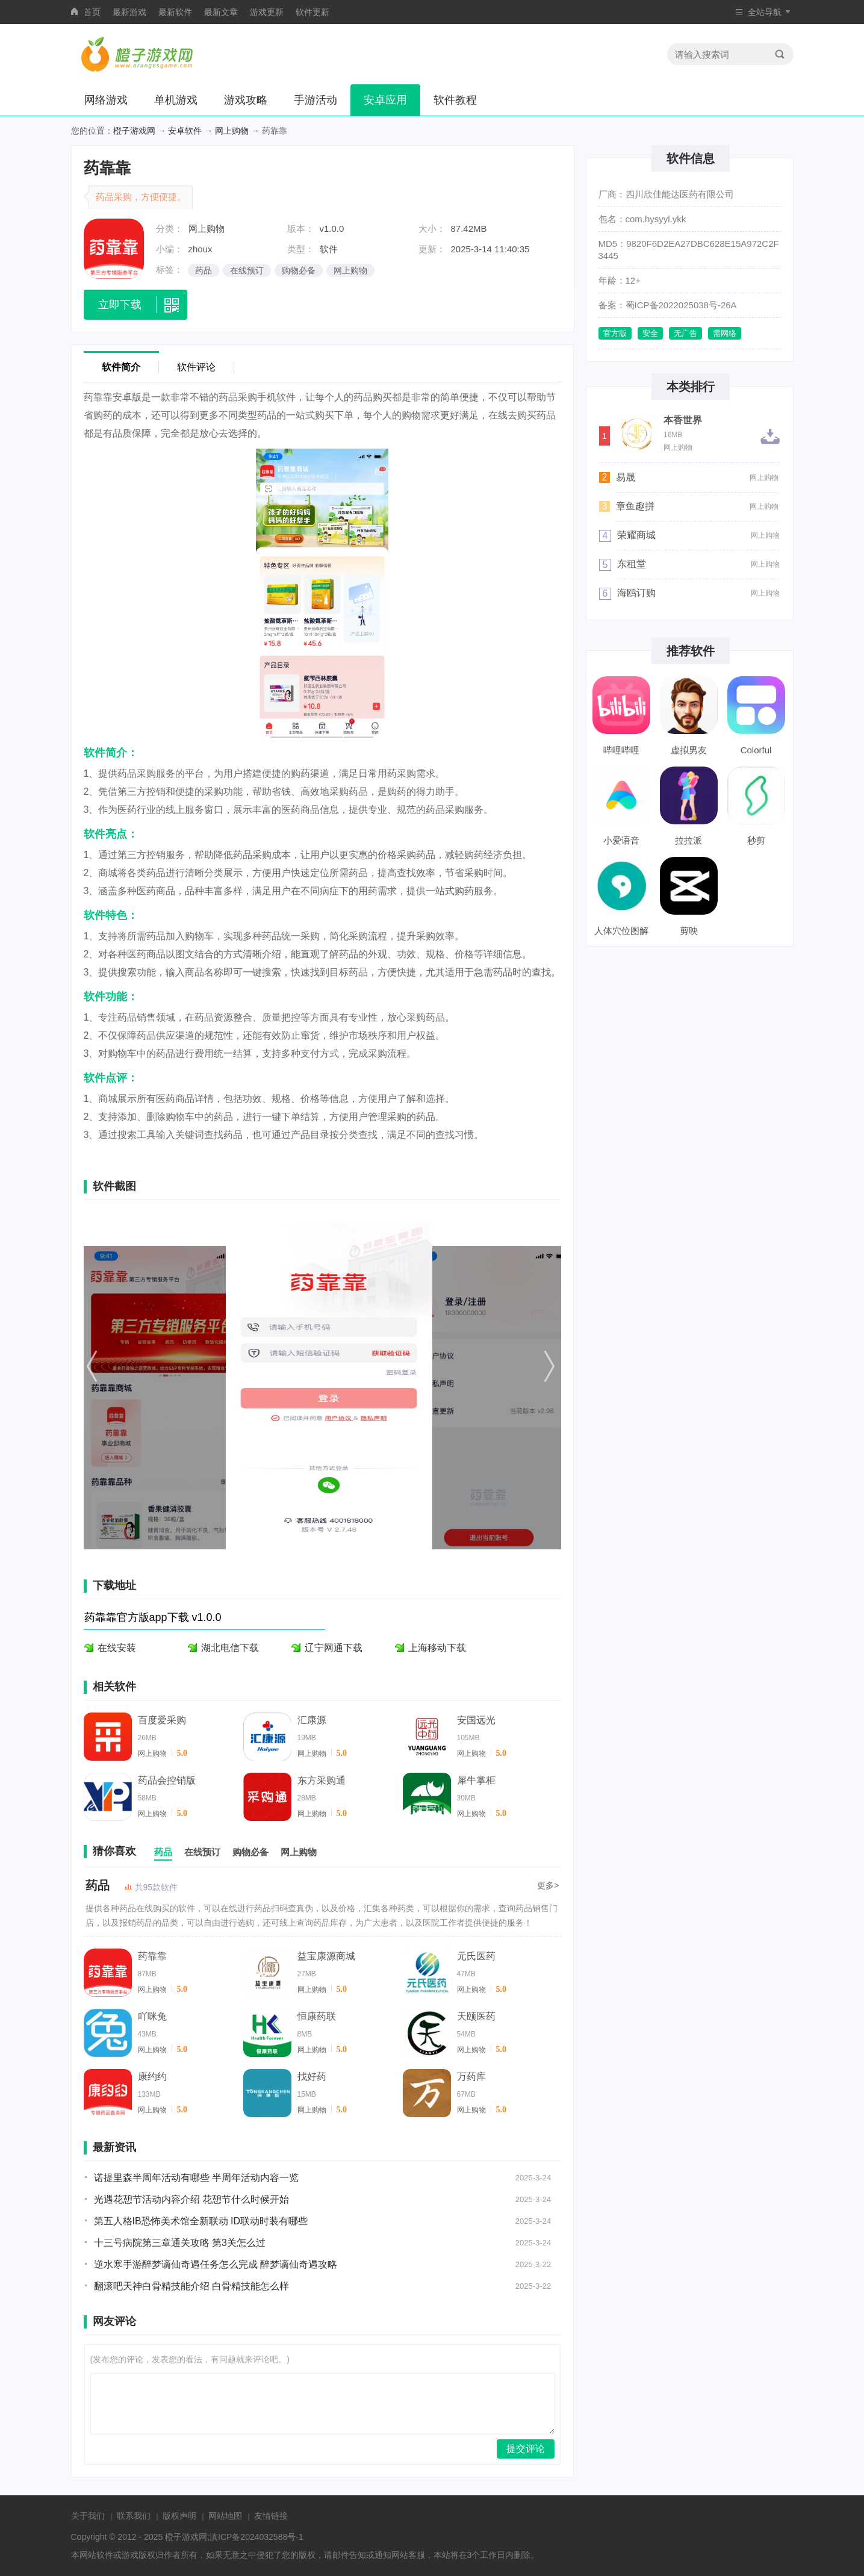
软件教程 (455, 100)
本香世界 (683, 420)
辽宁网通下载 (333, 1648)
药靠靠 (152, 1956)
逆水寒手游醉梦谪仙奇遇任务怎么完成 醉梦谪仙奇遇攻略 (215, 2264)
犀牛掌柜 (476, 1780)
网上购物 (232, 130)
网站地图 (225, 2516)
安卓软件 (185, 130)
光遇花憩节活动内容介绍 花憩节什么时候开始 (191, 2199)
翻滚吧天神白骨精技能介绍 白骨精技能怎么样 (191, 2286)
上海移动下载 (437, 1648)
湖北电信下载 (230, 1648)
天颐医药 (476, 2016)
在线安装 (117, 1648)
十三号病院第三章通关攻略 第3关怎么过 (180, 2243)
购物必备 (298, 270)
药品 (203, 270)
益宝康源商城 (326, 1956)
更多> (548, 1885)
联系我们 (134, 2516)
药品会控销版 (167, 1780)
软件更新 (312, 12)
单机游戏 (175, 100)
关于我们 (88, 2516)
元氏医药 (476, 1956)
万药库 (471, 2076)
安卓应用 (385, 100)
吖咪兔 (152, 2016)
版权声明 (179, 2516)
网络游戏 (106, 100)
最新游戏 (129, 12)
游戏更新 (267, 12)
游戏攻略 (245, 100)
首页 (92, 12)
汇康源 (311, 1720)
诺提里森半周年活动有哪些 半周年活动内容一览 (196, 2178)
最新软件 (175, 12)
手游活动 (315, 100)
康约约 (152, 2076)
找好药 (311, 2076)
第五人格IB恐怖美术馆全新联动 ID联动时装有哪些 (201, 2221)
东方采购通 (321, 1780)
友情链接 (271, 2516)
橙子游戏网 (134, 130)
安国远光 (476, 1720)
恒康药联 (316, 2016)
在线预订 (247, 270)
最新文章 (221, 12)
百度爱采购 (162, 1720)
